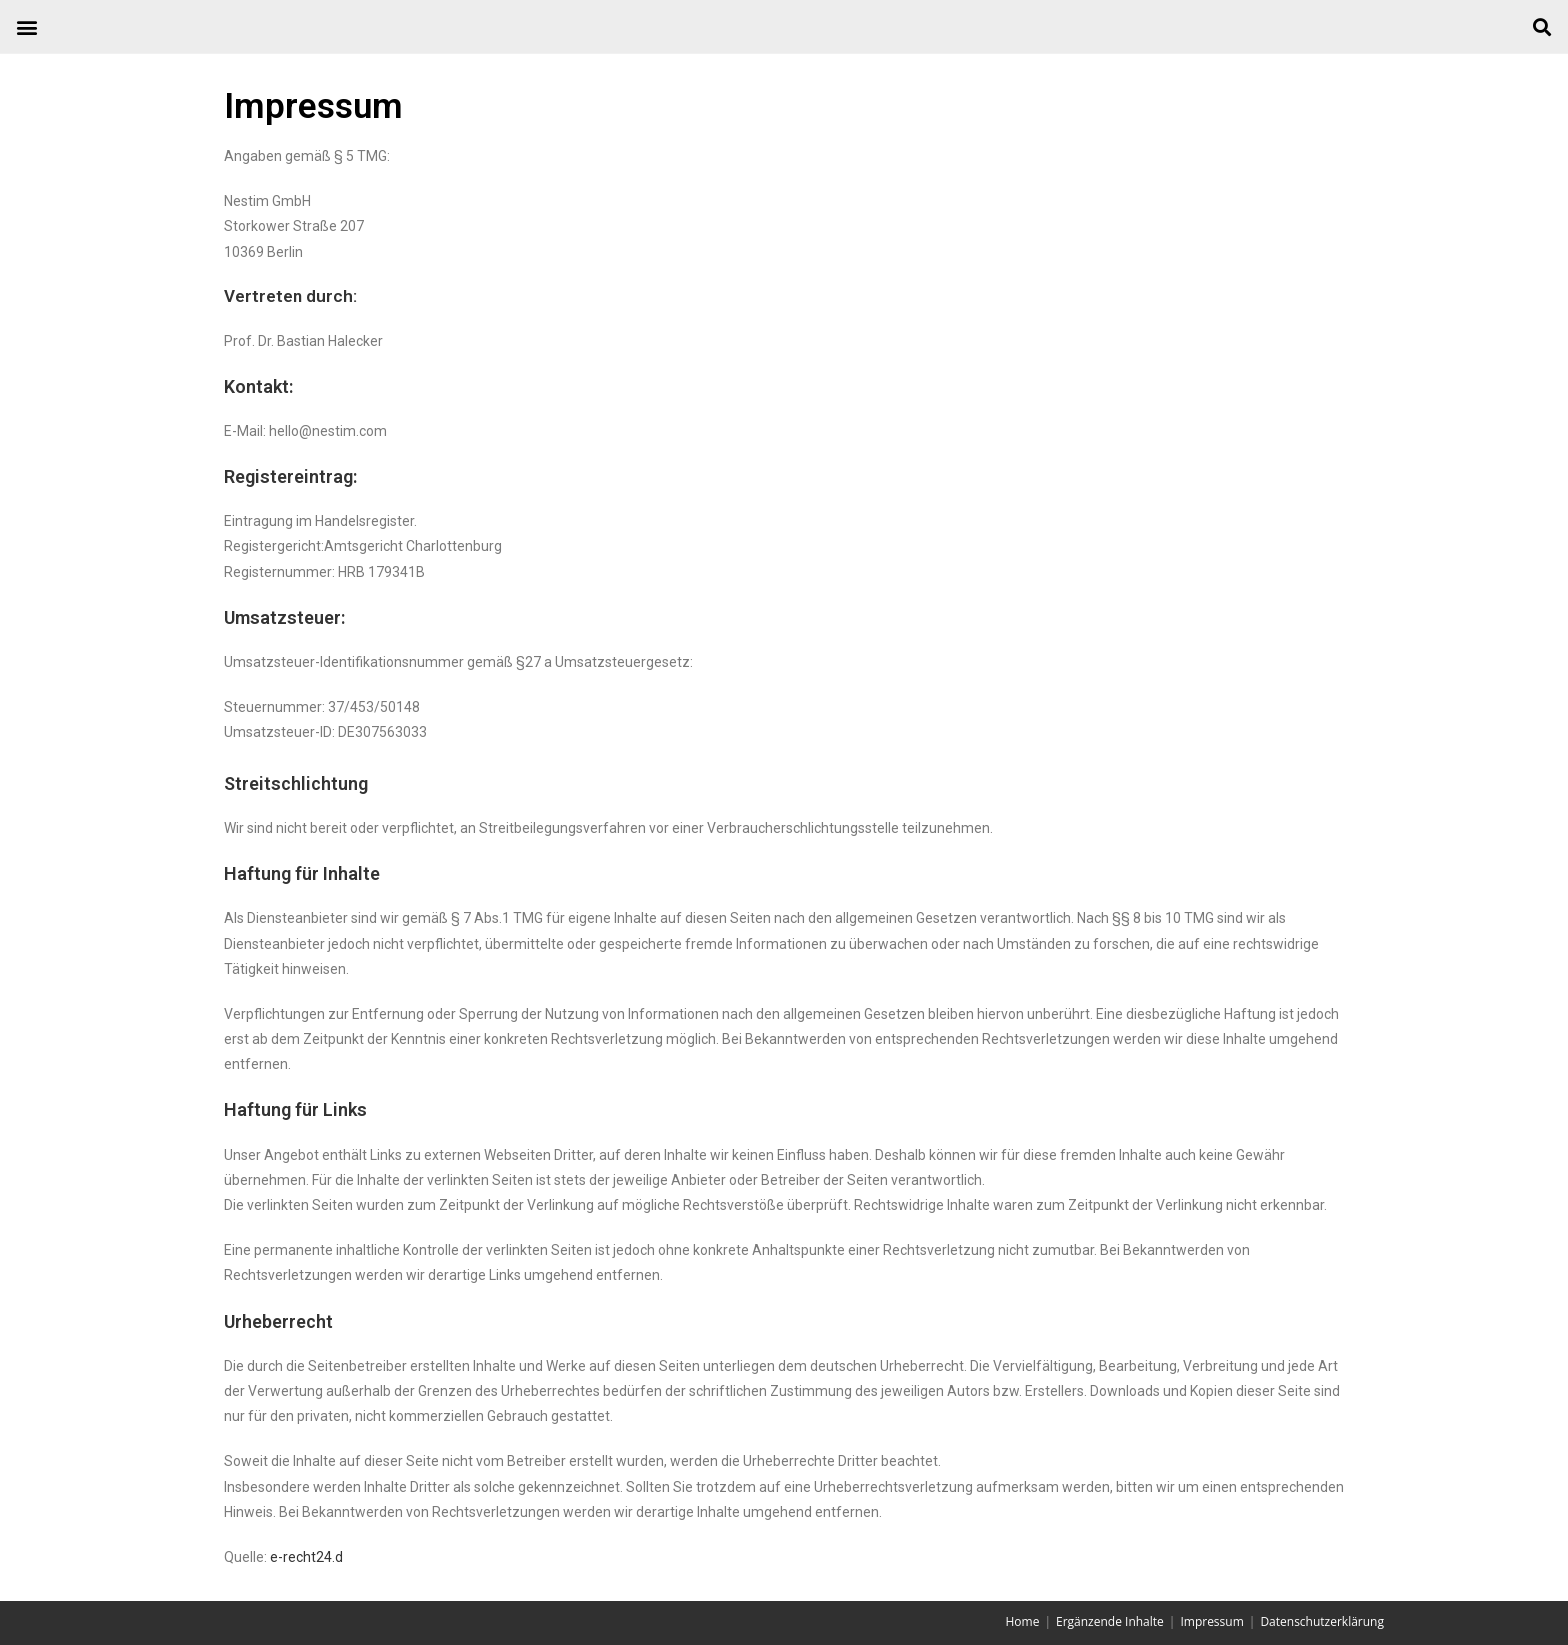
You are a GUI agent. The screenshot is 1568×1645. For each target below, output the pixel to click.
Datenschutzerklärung (1322, 1621)
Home (1022, 1621)
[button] (26, 26)
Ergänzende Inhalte (1110, 1621)
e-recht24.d (306, 1557)
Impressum (1211, 1621)
